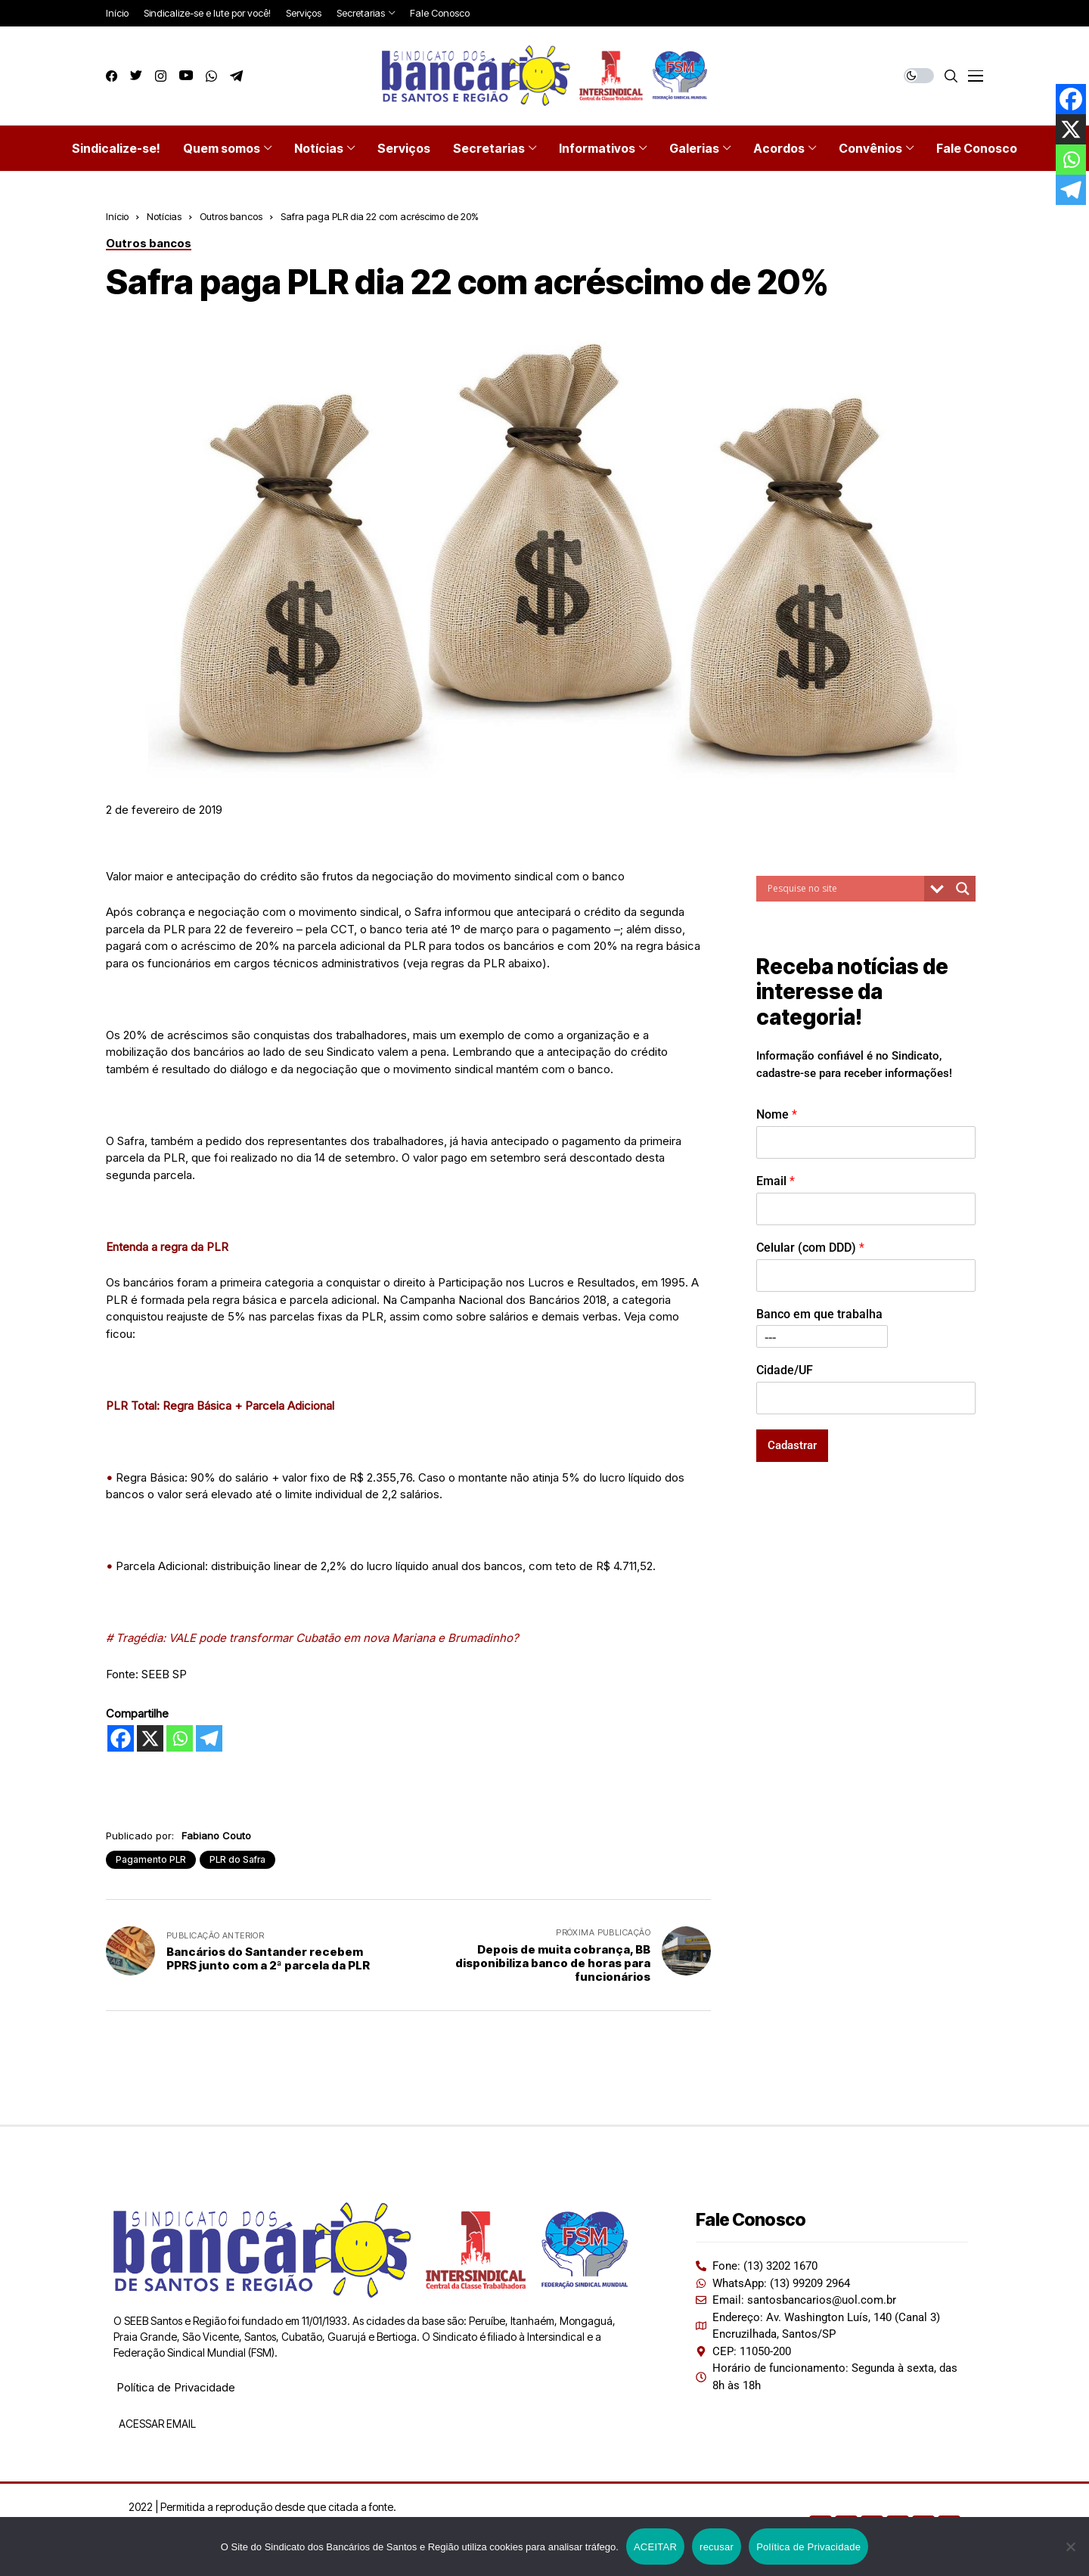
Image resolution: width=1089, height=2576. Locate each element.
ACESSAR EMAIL (156, 2423)
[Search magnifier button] (963, 889)
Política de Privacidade (175, 2387)
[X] (150, 1738)
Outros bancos (231, 216)
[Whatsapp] (179, 1738)
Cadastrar (792, 1445)
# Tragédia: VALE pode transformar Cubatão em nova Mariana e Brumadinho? (312, 1638)
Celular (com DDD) (810, 1247)
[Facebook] (120, 1738)
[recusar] (1070, 2546)
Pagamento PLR (151, 1859)
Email (775, 1181)
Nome (776, 1114)
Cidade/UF (784, 1370)
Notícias (164, 216)
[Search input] (844, 889)
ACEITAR (655, 2547)
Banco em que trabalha (819, 1314)
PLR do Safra (237, 1859)
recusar (717, 2547)
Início (117, 216)
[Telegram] (209, 1738)
